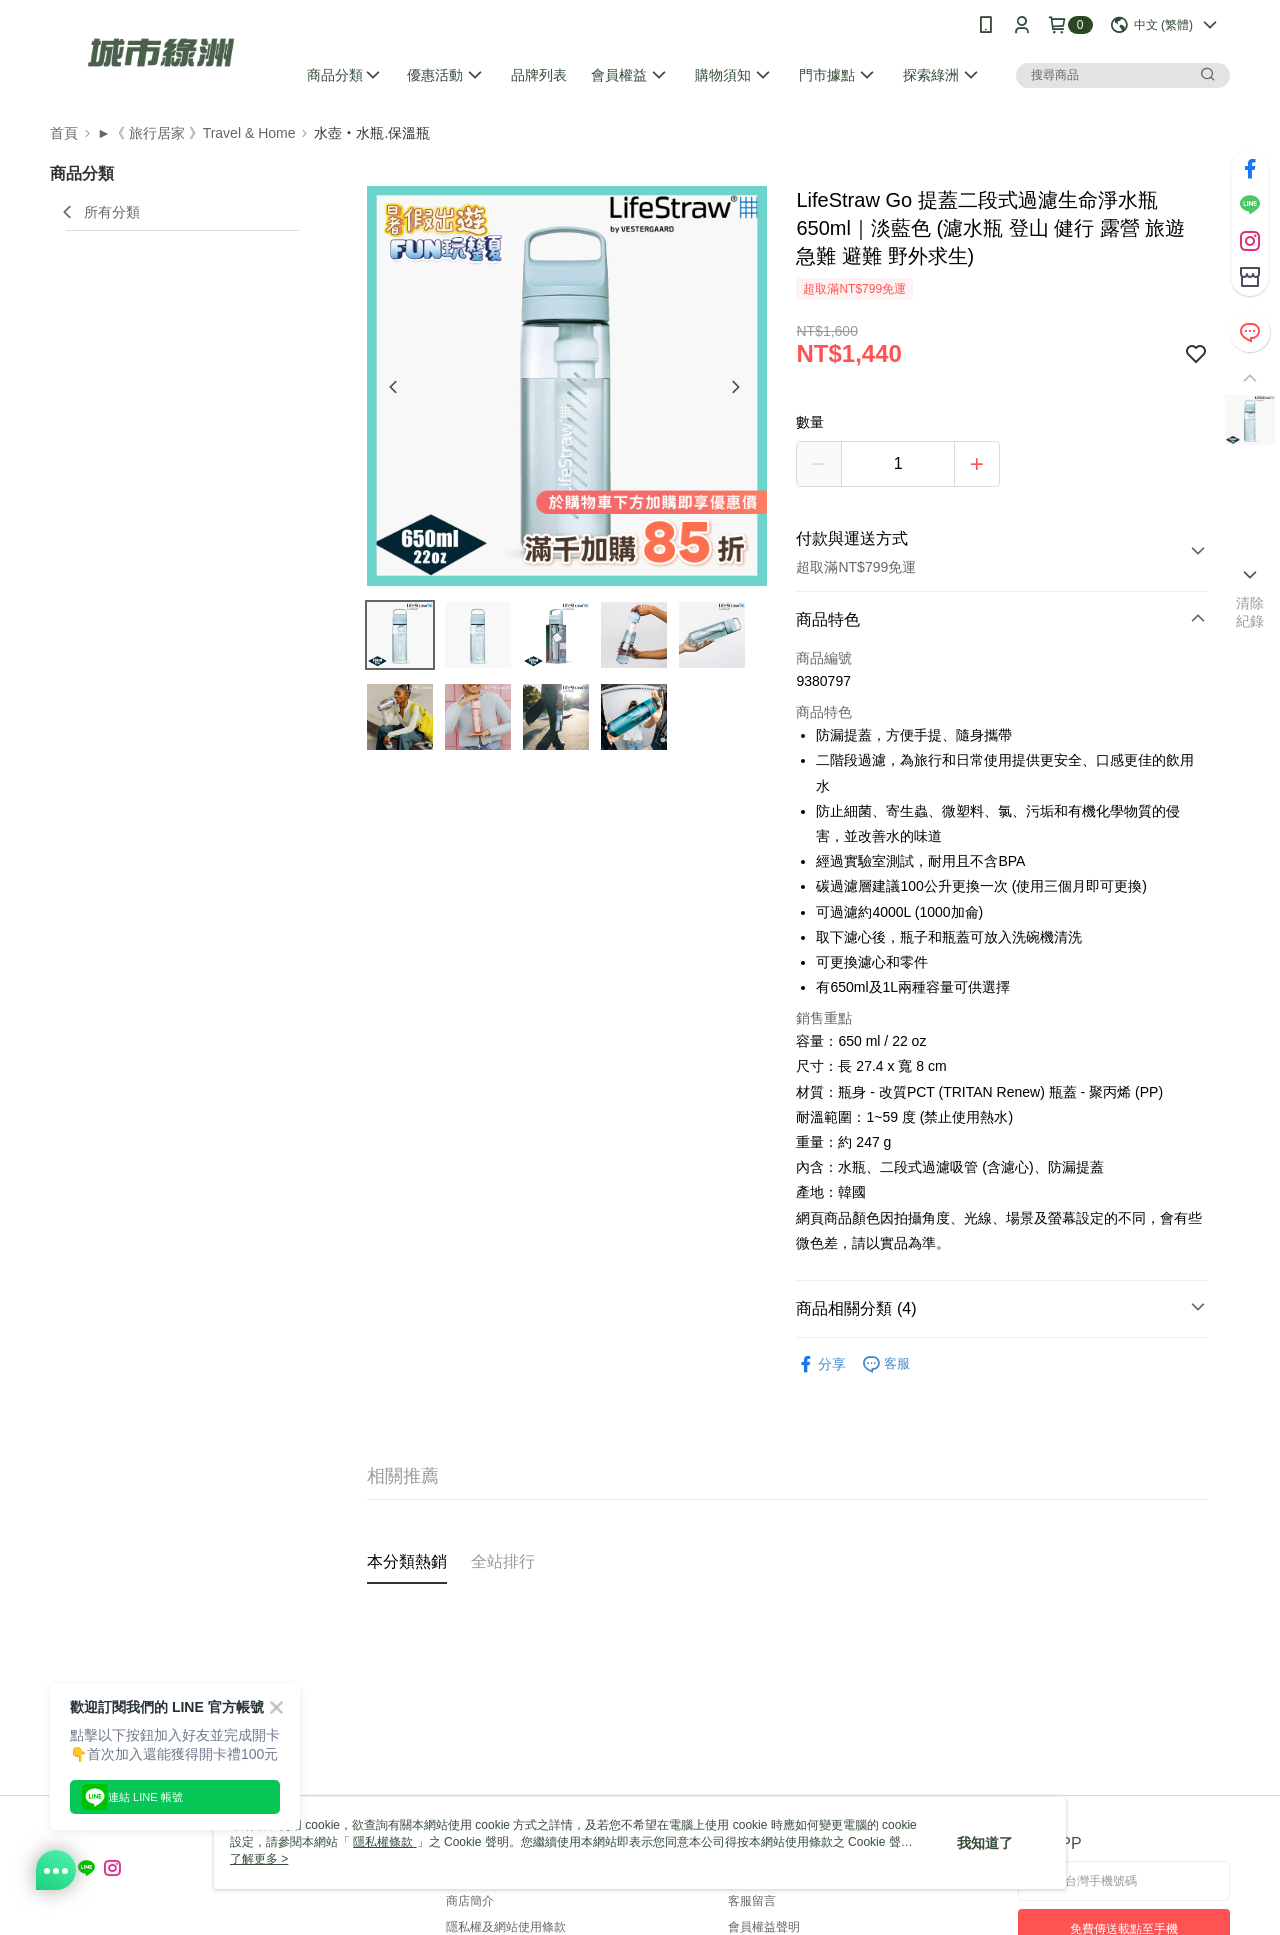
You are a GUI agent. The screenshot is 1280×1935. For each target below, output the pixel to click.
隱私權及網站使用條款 (506, 1927)
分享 (821, 1364)
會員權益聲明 (764, 1927)
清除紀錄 (1250, 612)
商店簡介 (470, 1901)
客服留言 (752, 1901)
